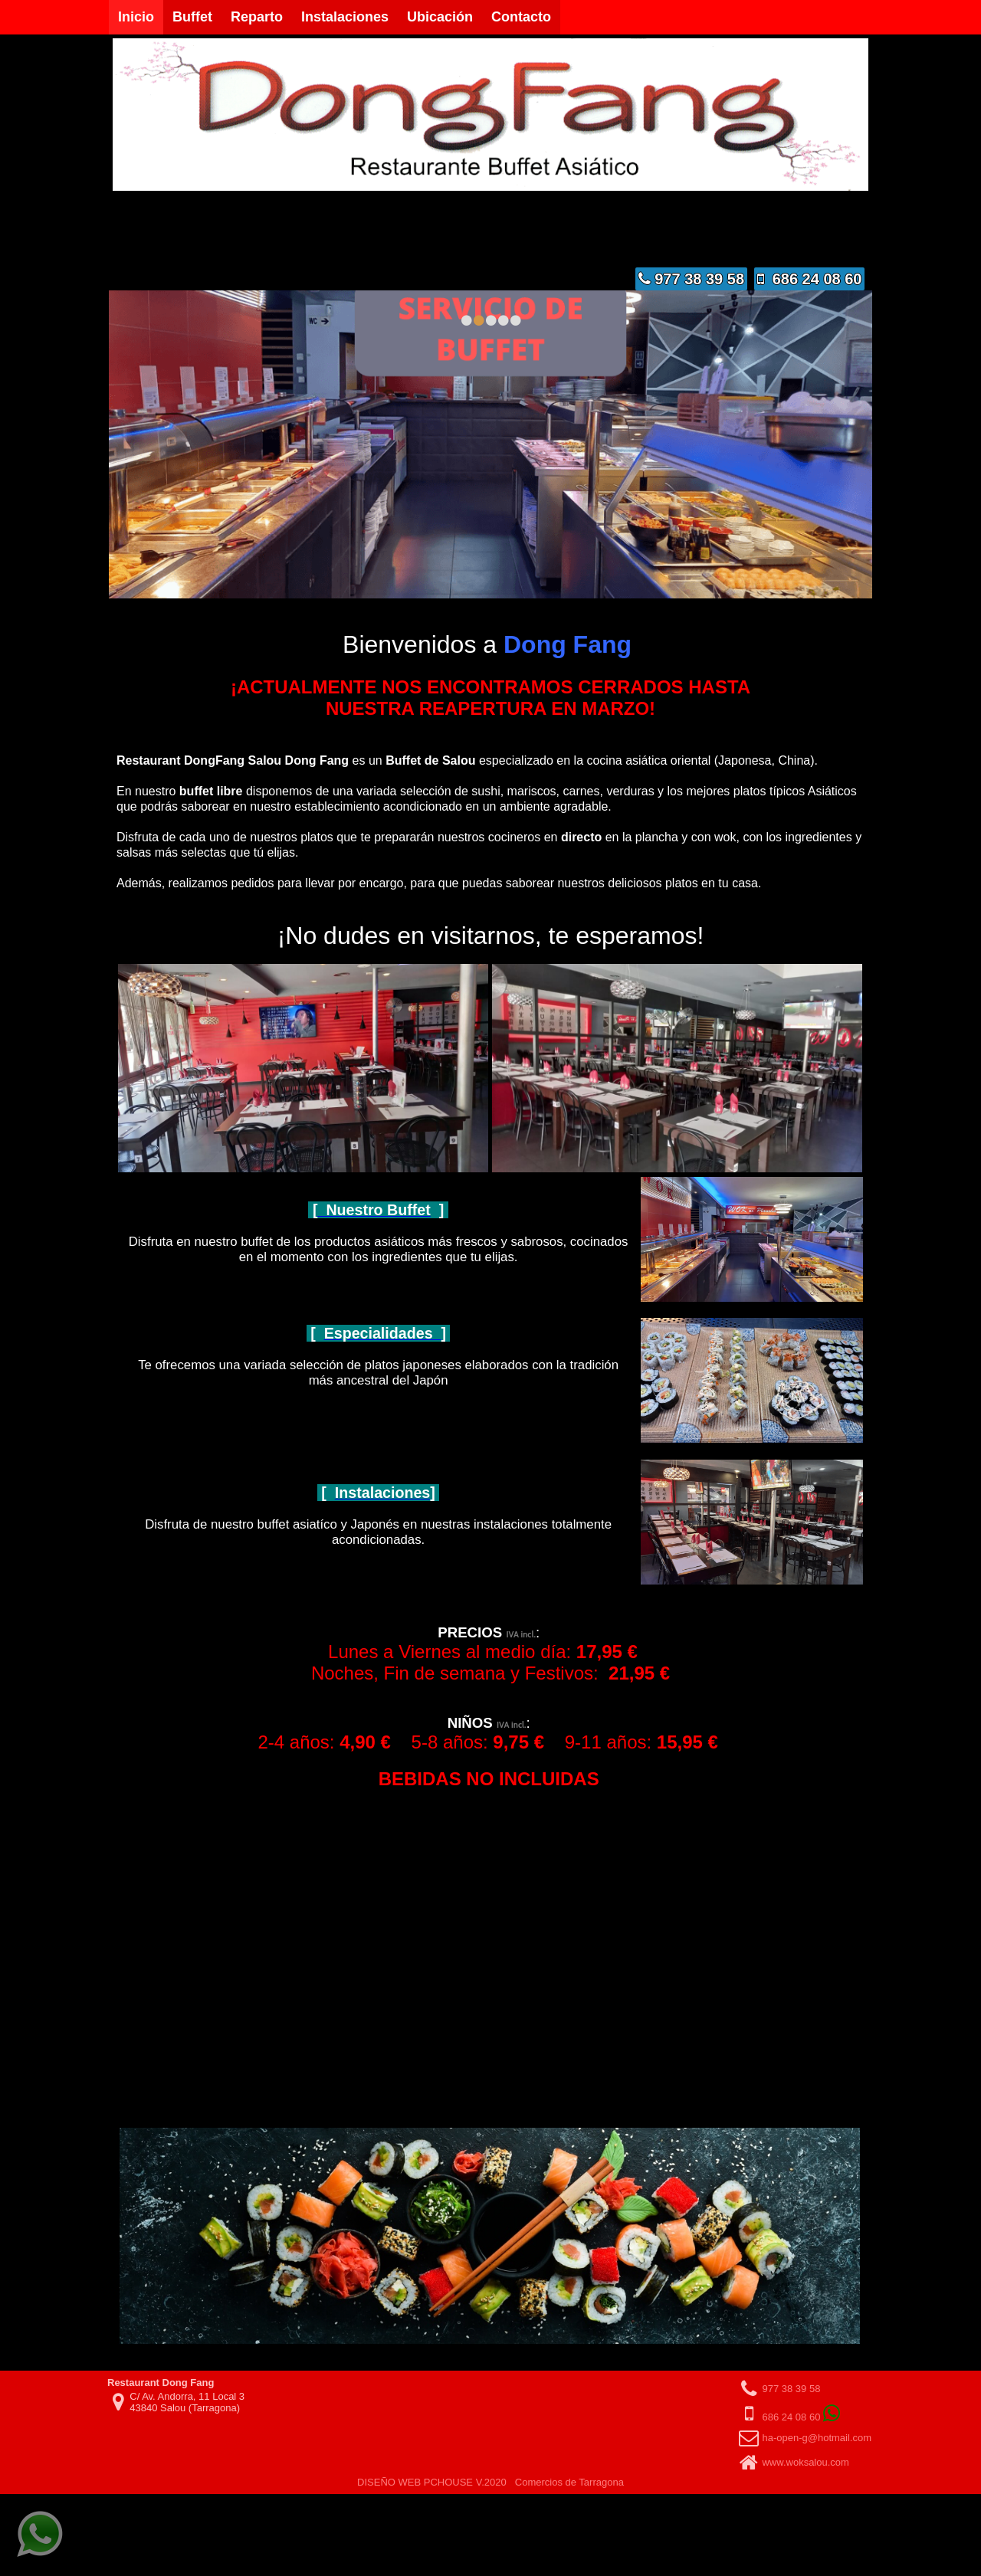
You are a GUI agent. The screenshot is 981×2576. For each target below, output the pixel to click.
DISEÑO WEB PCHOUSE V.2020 (432, 2467)
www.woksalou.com (805, 2447)
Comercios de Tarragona (569, 2467)
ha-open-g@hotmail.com (816, 2423)
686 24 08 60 (809, 278)
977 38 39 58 (691, 278)
